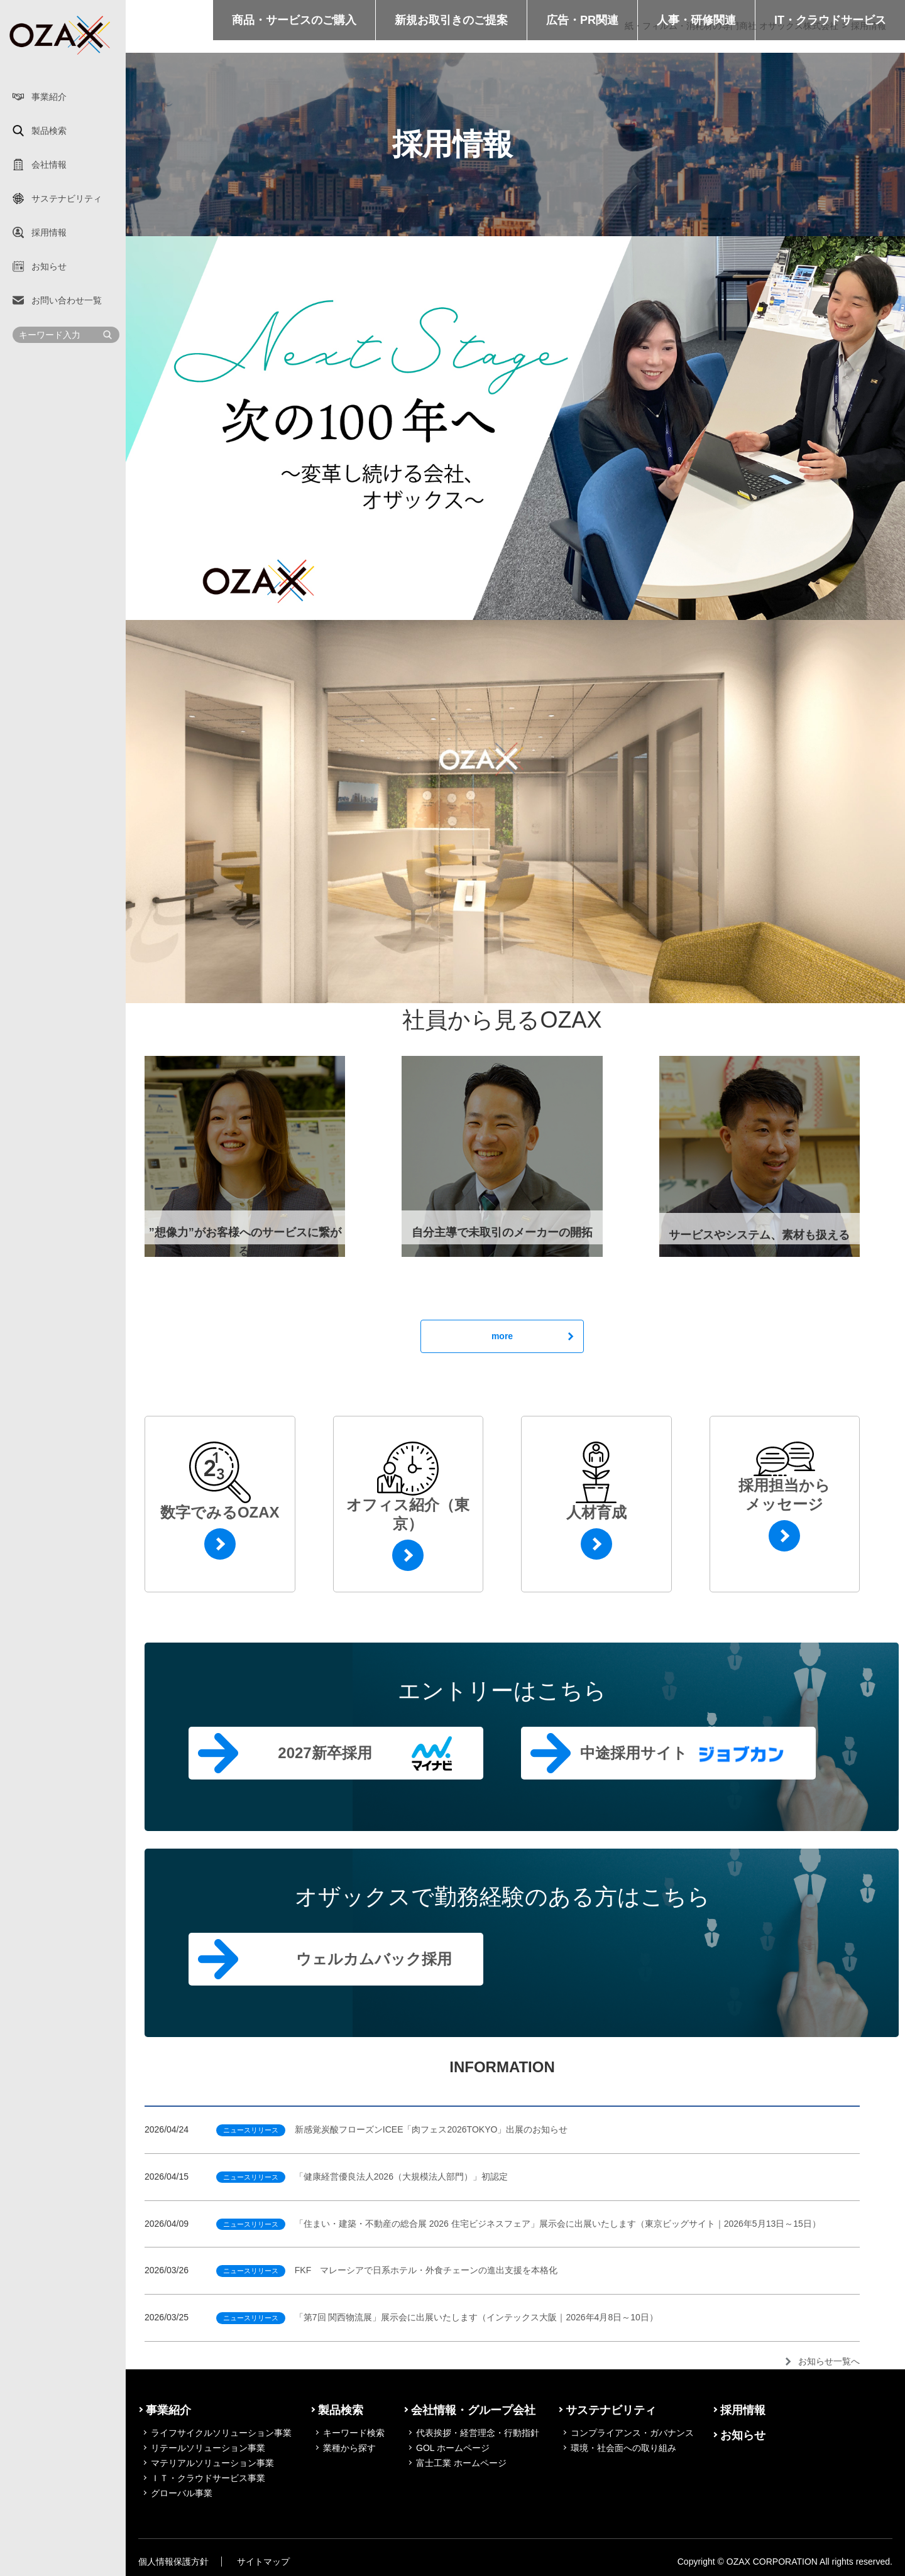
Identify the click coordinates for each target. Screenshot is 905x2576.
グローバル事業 (181, 2493)
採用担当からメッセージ (784, 1495)
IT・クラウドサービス (830, 20)
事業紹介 (49, 97)
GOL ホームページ (453, 2448)
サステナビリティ (66, 198)
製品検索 (49, 131)
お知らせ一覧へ (829, 2361)
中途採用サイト (634, 1752)
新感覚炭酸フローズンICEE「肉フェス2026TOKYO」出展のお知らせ (392, 2129)
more (502, 1336)
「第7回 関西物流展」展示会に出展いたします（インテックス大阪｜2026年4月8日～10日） (437, 2317)
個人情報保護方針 (173, 2562)
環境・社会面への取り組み (623, 2448)
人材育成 (596, 1512)
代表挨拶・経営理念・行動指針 (477, 2433)
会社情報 (49, 165)
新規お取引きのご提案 (451, 20)
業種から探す (349, 2448)
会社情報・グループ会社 (473, 2410)
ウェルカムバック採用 (374, 1958)
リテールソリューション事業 (208, 2448)
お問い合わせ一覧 (66, 300)
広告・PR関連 (582, 20)
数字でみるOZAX (220, 1512)
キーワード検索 (354, 2433)
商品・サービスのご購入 (294, 20)
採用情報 (49, 232)
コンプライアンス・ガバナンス (632, 2433)
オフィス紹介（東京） (407, 1514)
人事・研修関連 (696, 20)
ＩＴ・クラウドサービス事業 (208, 2478)
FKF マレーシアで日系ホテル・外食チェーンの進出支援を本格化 (386, 2270)
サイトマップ (263, 2562)
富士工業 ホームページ (461, 2463)
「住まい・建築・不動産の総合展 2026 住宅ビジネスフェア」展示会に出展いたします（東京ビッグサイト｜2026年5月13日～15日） (518, 2224)
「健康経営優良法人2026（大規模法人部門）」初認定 (362, 2176)
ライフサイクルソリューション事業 (221, 2433)
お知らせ (49, 266)
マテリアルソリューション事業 (212, 2463)
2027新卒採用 (324, 1752)
